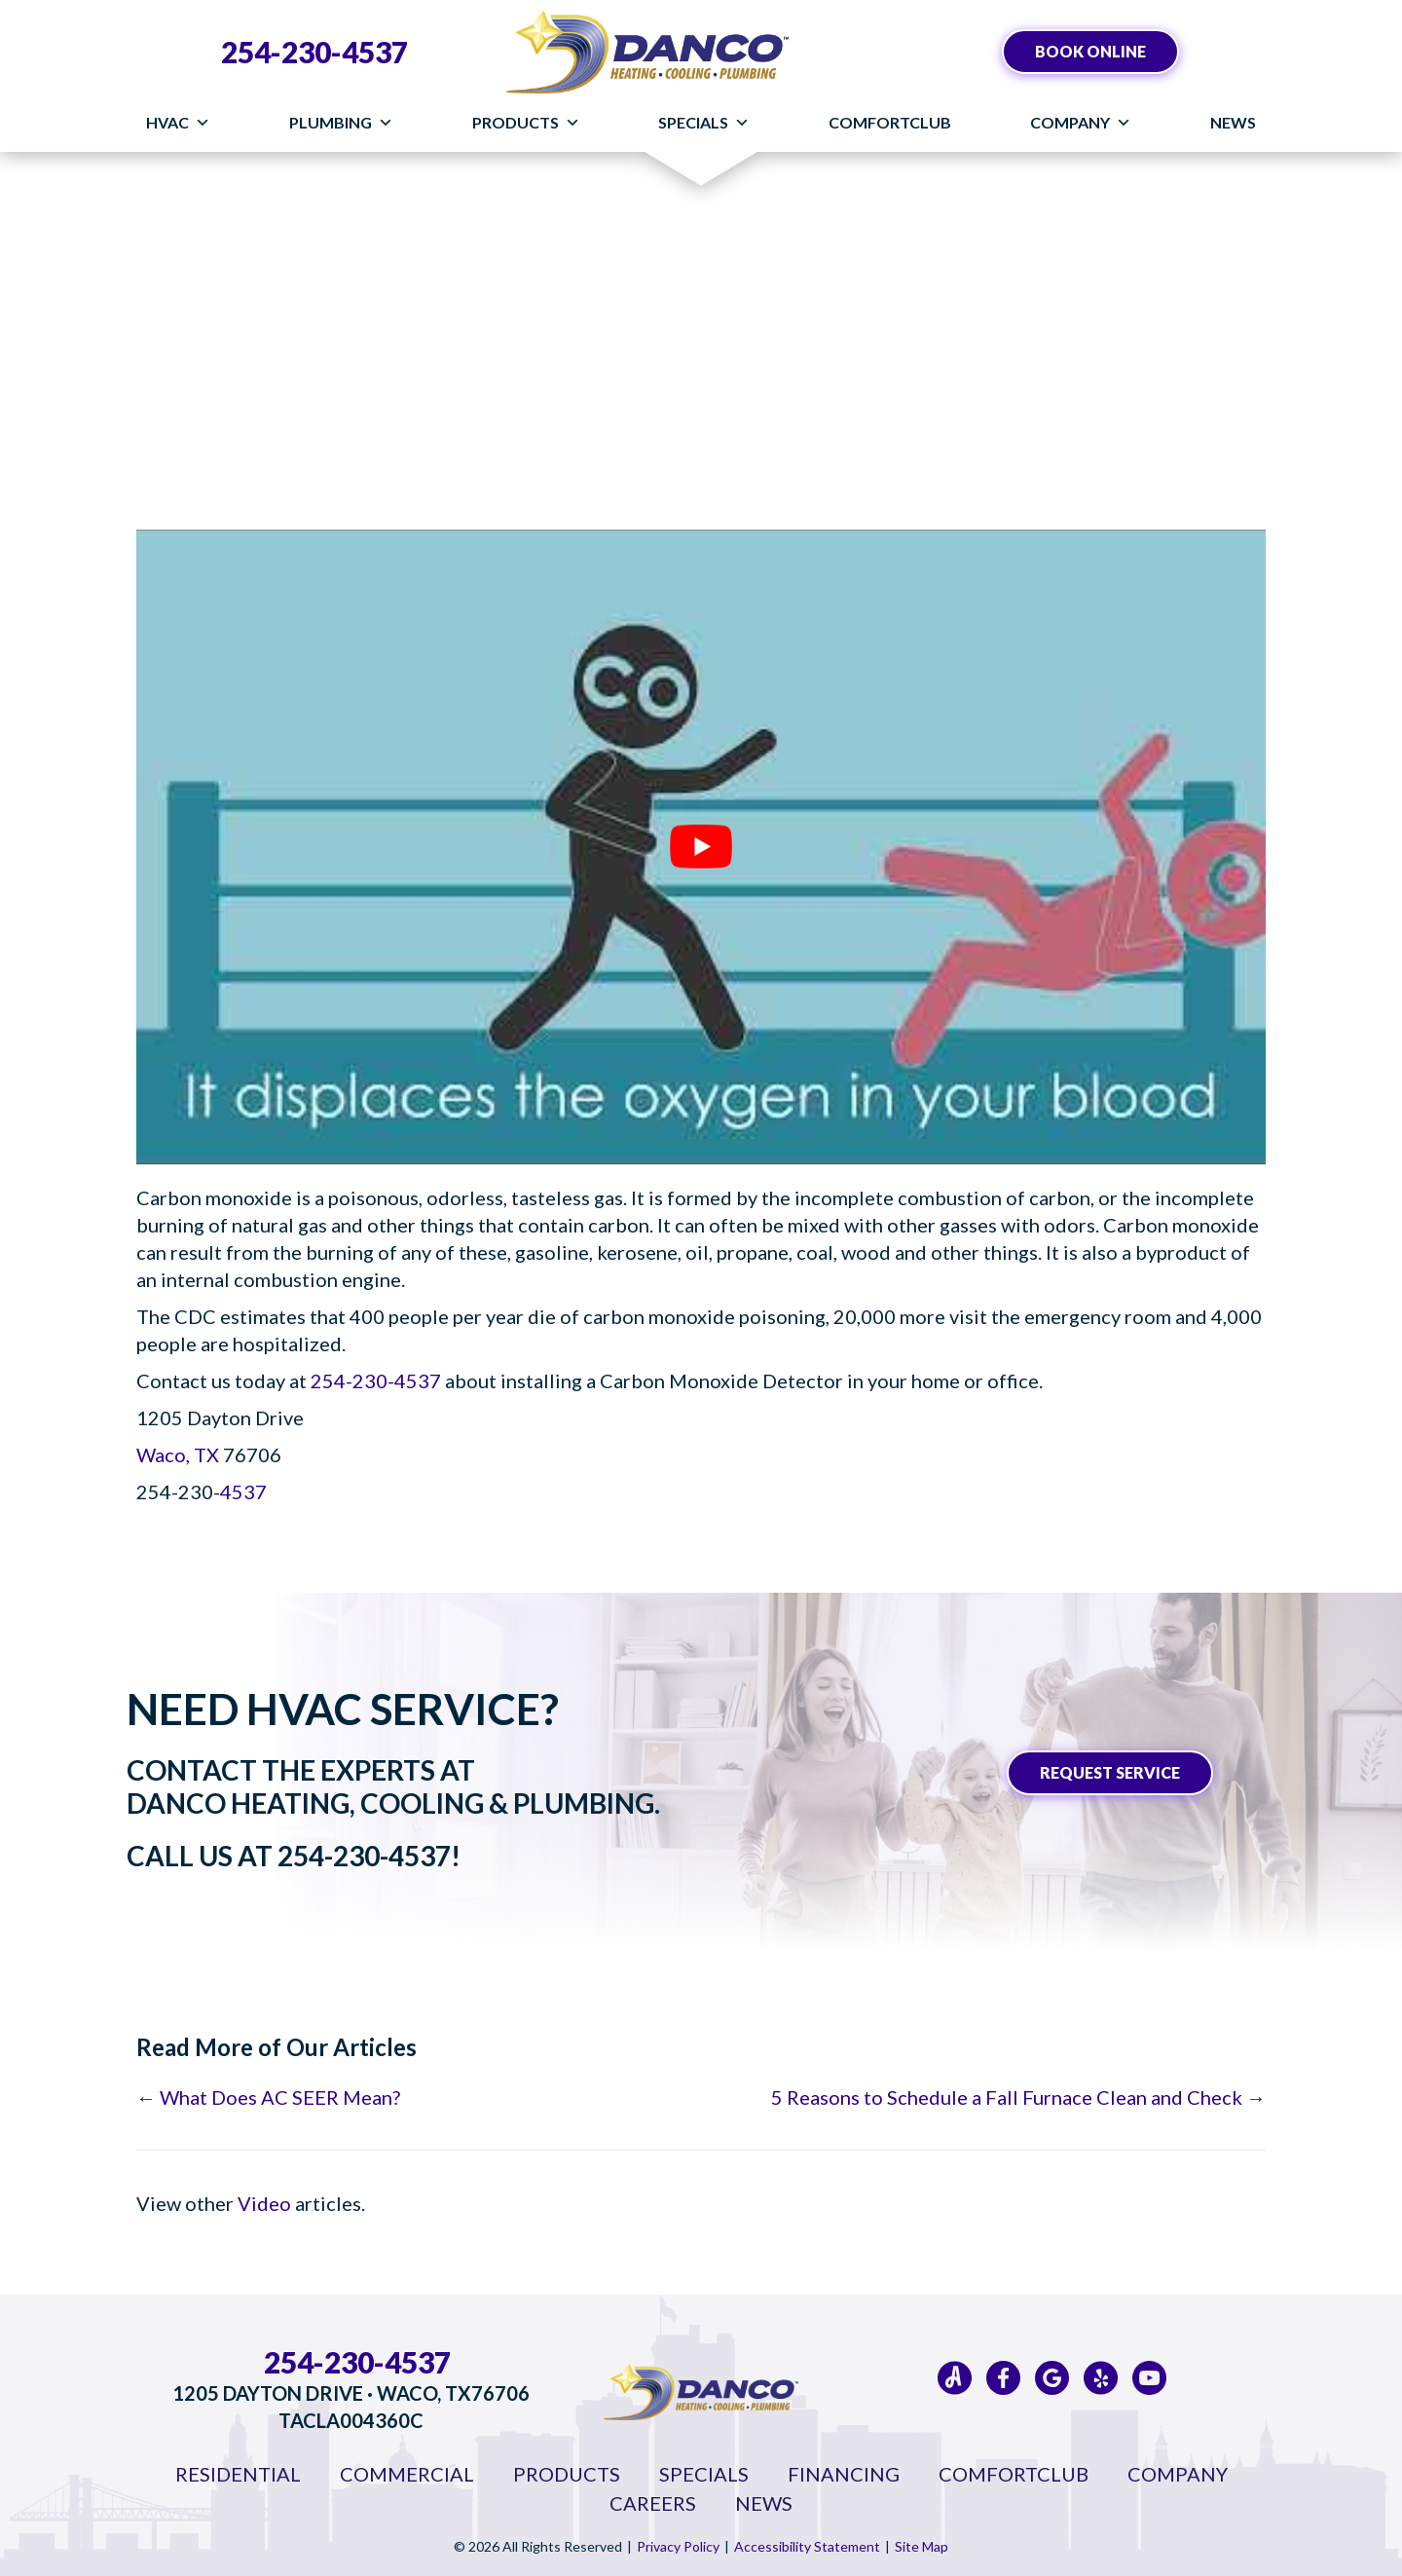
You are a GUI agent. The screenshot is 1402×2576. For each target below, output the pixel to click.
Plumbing (341, 122)
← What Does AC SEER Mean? (268, 2097)
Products (526, 122)
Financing (844, 2474)
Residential (238, 2474)
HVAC (178, 122)
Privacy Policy (678, 2546)
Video (264, 2203)
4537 (243, 1491)
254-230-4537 (314, 51)
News (1233, 122)
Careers (652, 2503)
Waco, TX (177, 1454)
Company (1080, 122)
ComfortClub (890, 122)
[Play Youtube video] (701, 847)
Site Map (921, 2546)
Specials (704, 122)
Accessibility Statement (807, 2546)
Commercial (407, 2474)
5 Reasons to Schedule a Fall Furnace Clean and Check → (1018, 2097)
